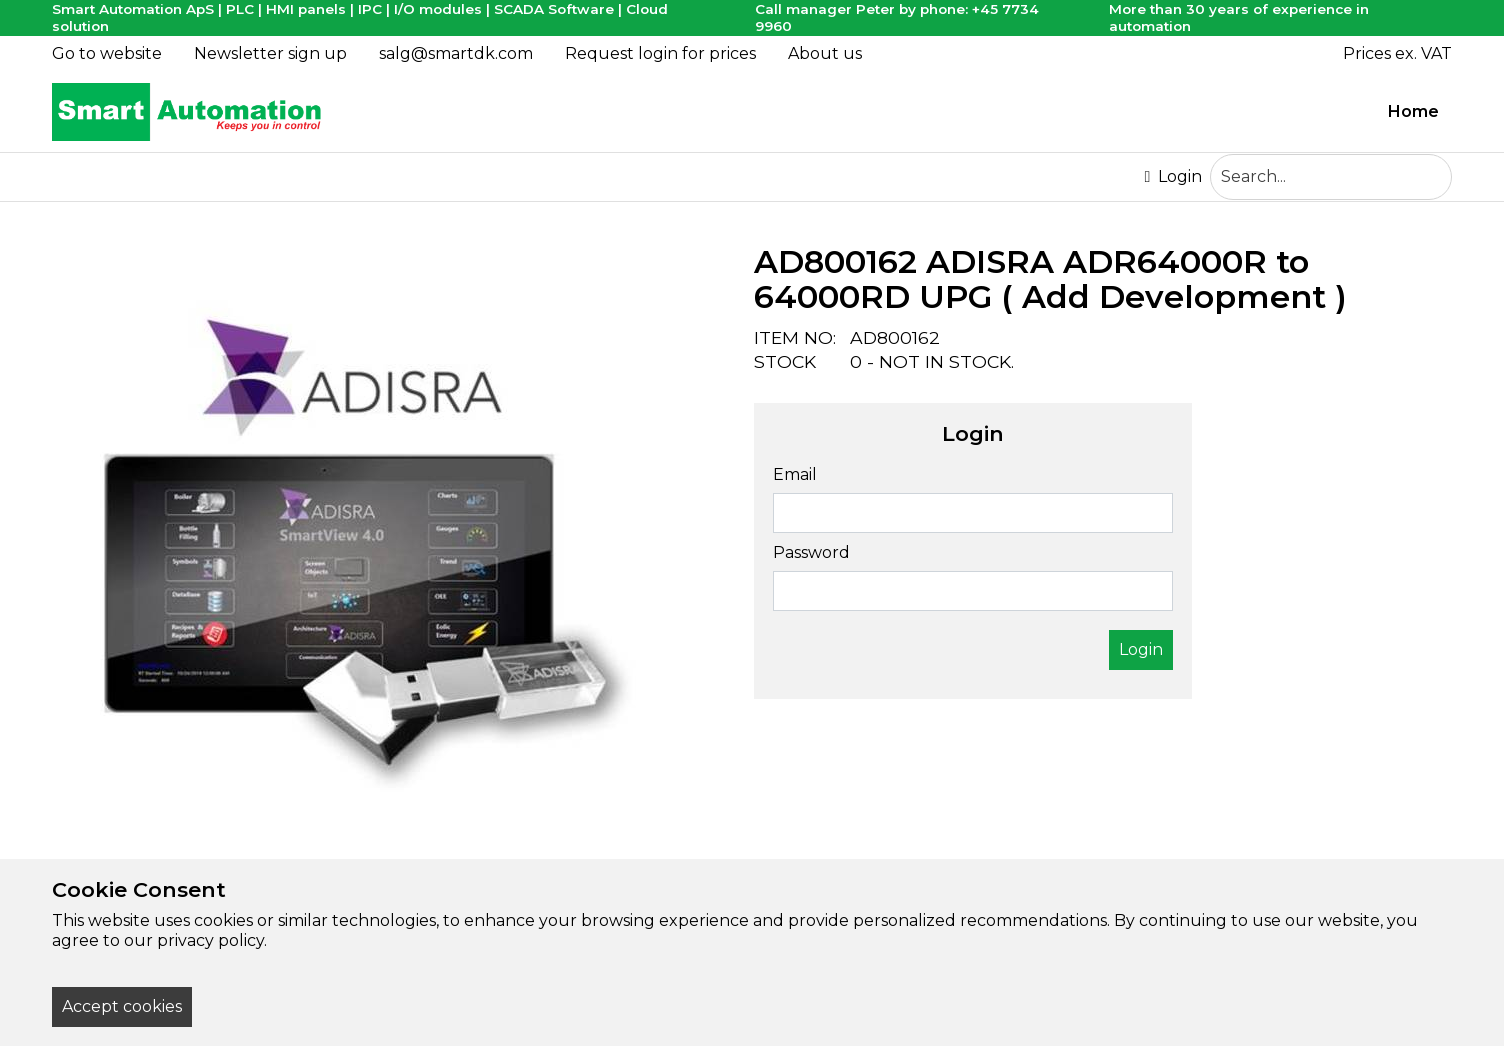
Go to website (107, 53)
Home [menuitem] (1413, 111)
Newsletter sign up (270, 53)
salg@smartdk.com (456, 53)
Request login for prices (660, 53)
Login (1173, 177)
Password (811, 552)
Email (795, 474)
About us (825, 53)
